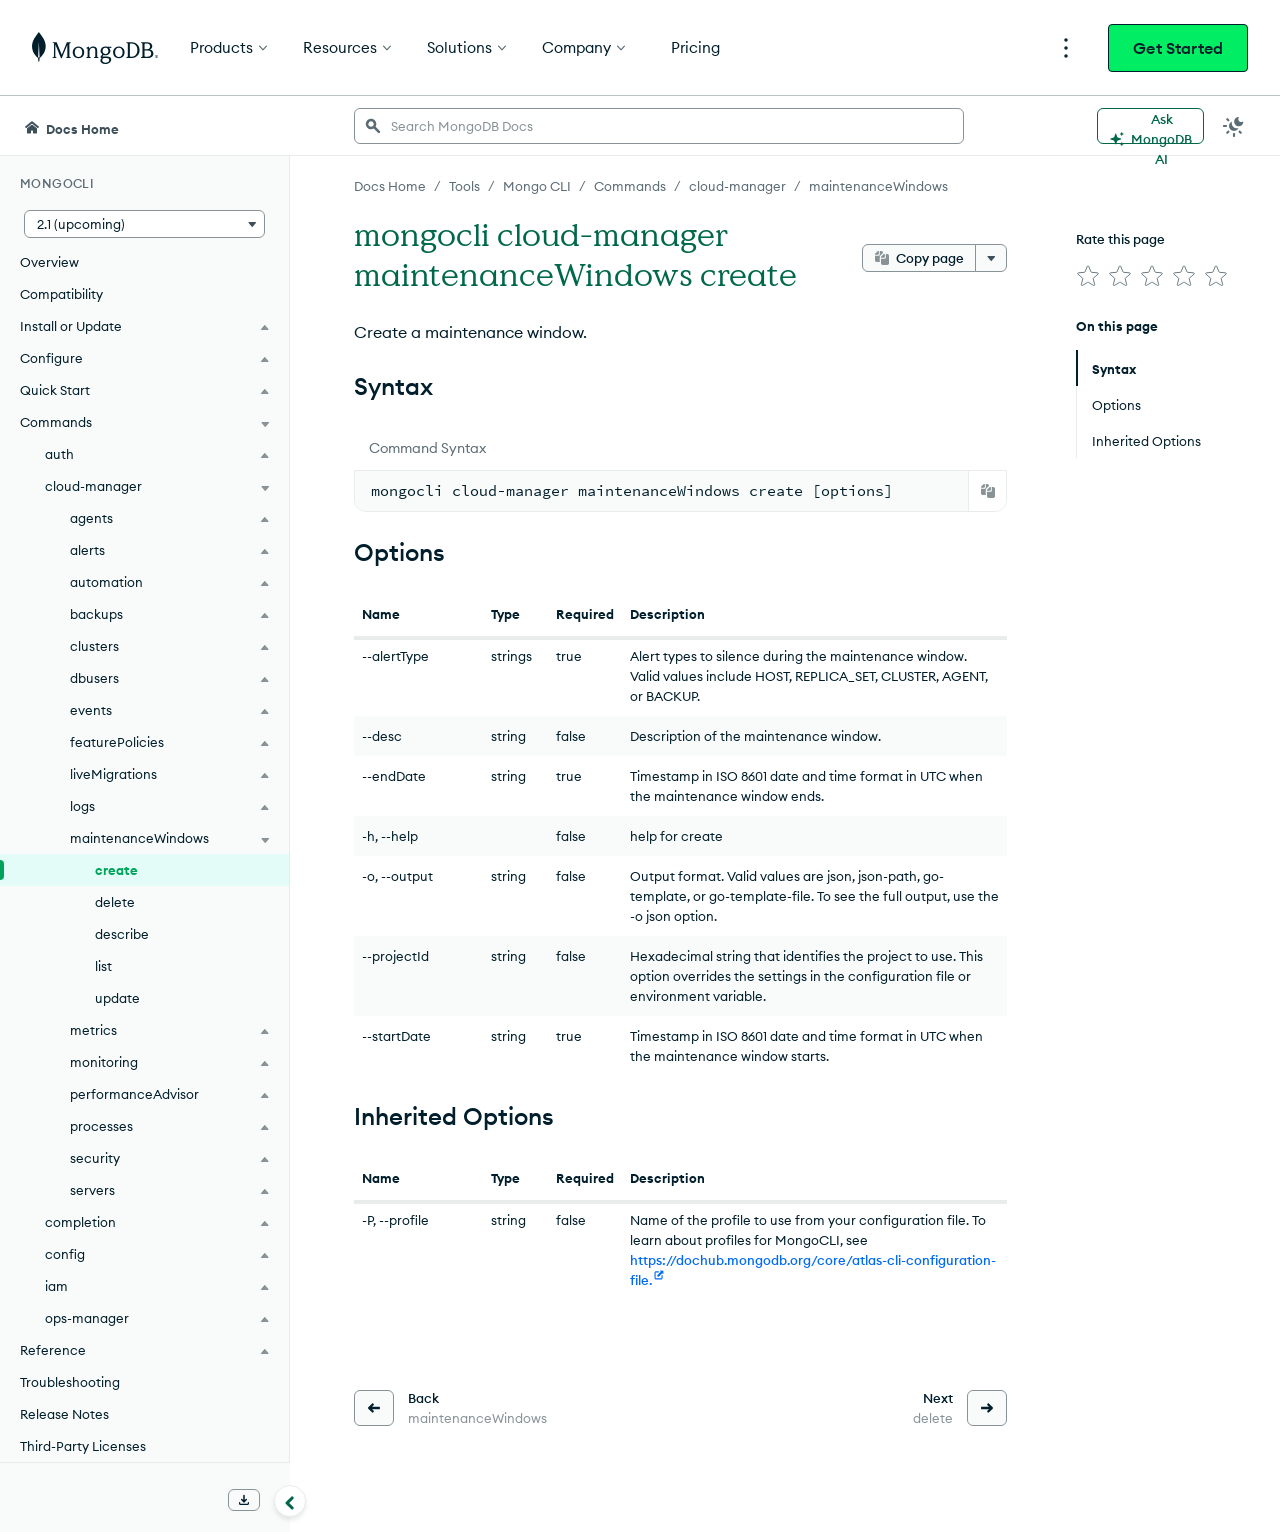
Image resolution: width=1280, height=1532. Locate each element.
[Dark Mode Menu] (1234, 126)
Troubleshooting (70, 1382)
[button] (144, 224)
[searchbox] (659, 126)
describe (122, 934)
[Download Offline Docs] (244, 1500)
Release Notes (64, 1414)
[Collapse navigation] (290, 1501)
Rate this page (1120, 239)
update (117, 998)
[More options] (991, 258)
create (116, 870)
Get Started (1178, 48)
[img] (1088, 276)
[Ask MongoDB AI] (1150, 126)
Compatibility (61, 294)
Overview (49, 262)
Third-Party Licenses (83, 1446)
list (103, 966)
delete (115, 902)
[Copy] (988, 491)
